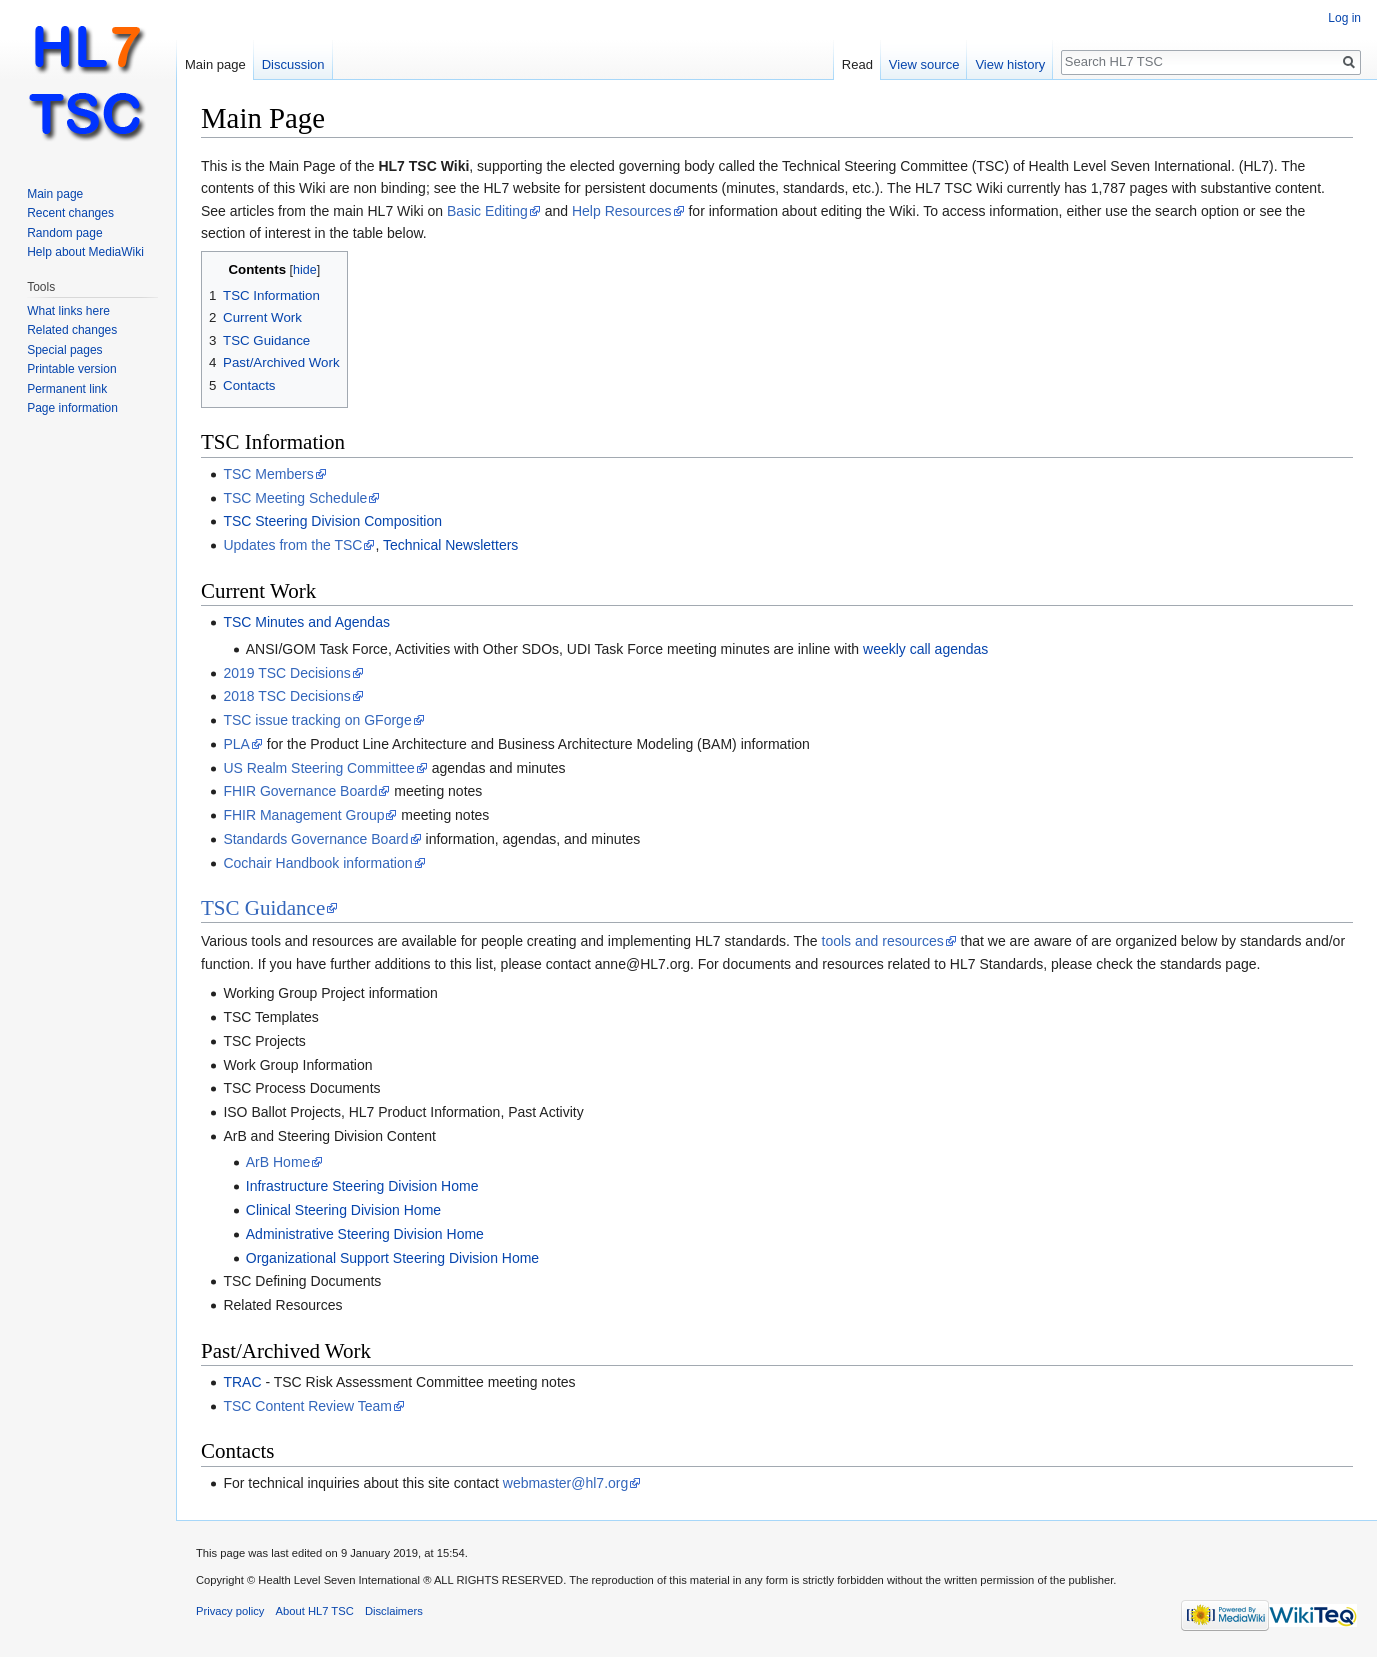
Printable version (71, 369)
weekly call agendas (925, 649)
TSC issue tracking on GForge (317, 720)
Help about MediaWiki (85, 252)
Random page (64, 233)
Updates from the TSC (292, 545)
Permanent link (67, 389)
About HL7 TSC (315, 1611)
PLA (236, 744)
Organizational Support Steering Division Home (392, 1258)
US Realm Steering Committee (318, 768)
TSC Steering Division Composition (332, 521)
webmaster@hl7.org (566, 1483)
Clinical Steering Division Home (343, 1210)
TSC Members (268, 474)
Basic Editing (487, 211)
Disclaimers (394, 1611)
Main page (215, 64)
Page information (72, 408)
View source (924, 64)
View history (1010, 64)
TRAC (242, 1382)
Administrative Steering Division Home (365, 1234)
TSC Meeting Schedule (295, 498)
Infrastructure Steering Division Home (362, 1186)
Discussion (293, 64)
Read (857, 64)
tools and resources (883, 941)
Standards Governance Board (315, 839)
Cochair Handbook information (317, 863)
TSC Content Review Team (307, 1406)
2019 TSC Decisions (286, 673)
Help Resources (622, 211)
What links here (68, 311)
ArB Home (278, 1162)
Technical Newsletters (450, 545)
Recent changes (70, 213)
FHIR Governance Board (300, 791)
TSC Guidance (263, 908)
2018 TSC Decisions (286, 696)
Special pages (64, 350)
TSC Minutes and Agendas (306, 622)
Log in (1344, 18)
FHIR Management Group (303, 815)
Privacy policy (230, 1611)
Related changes (72, 330)
